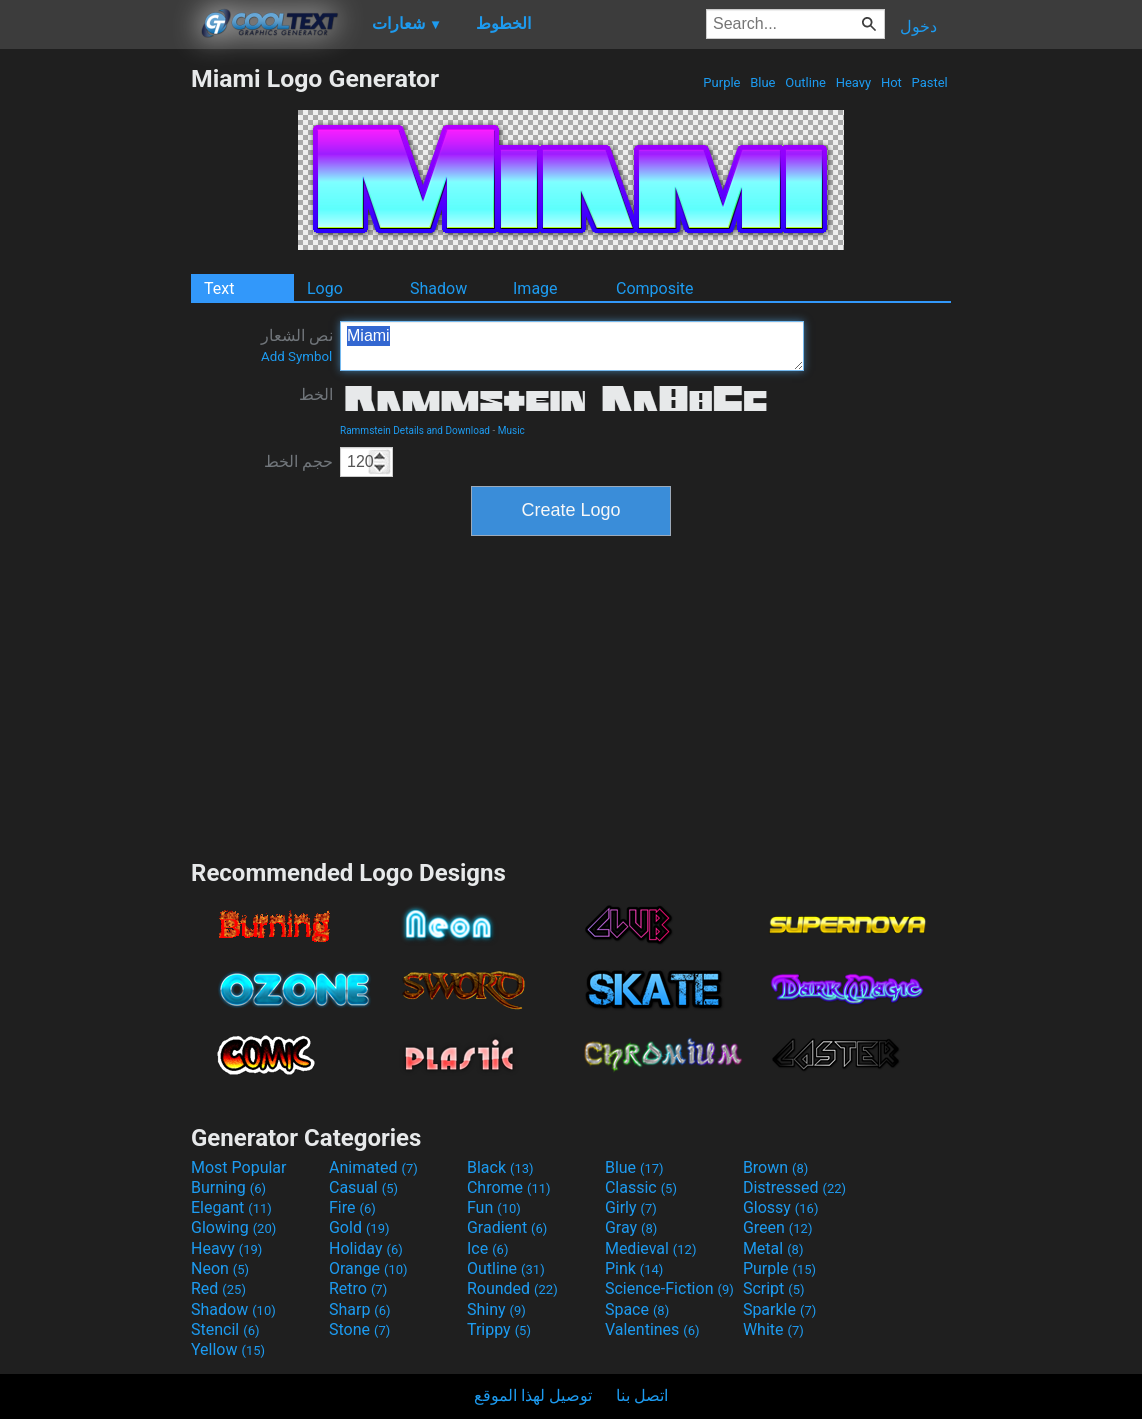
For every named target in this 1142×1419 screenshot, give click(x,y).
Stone (359, 1329)
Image (535, 288)
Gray (631, 1227)
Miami (572, 346)
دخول (918, 26)
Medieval (651, 1248)
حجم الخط (298, 461)
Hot (891, 82)
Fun (494, 1207)
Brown (775, 1167)
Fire (352, 1207)
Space (637, 1309)
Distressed (794, 1187)
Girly (631, 1207)
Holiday (366, 1248)
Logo (325, 288)
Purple (722, 82)
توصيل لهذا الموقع (533, 1395)
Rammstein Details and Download (415, 430)
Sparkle (779, 1309)
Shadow (438, 288)
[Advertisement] (95, 364)
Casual (363, 1187)
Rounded (512, 1288)
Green (778, 1227)
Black (500, 1167)
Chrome (509, 1187)
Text (219, 288)
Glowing (233, 1227)
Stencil (225, 1329)
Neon (220, 1268)
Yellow (228, 1349)
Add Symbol (296, 356)
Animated (373, 1167)
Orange (368, 1268)
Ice (487, 1248)
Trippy (499, 1329)
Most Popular (239, 1167)
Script (774, 1288)
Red (218, 1288)
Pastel (929, 82)
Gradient (507, 1227)
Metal (773, 1248)
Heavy (853, 82)
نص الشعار (297, 345)
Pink (634, 1268)
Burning (228, 1187)
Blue (763, 82)
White (773, 1329)
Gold (359, 1227)
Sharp (360, 1309)
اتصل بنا (642, 1395)
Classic (641, 1187)
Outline (805, 82)
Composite (655, 288)
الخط (316, 394)
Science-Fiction (669, 1288)
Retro (358, 1288)
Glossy (781, 1207)
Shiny (496, 1309)
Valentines (652, 1329)
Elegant (231, 1207)
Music (511, 430)
